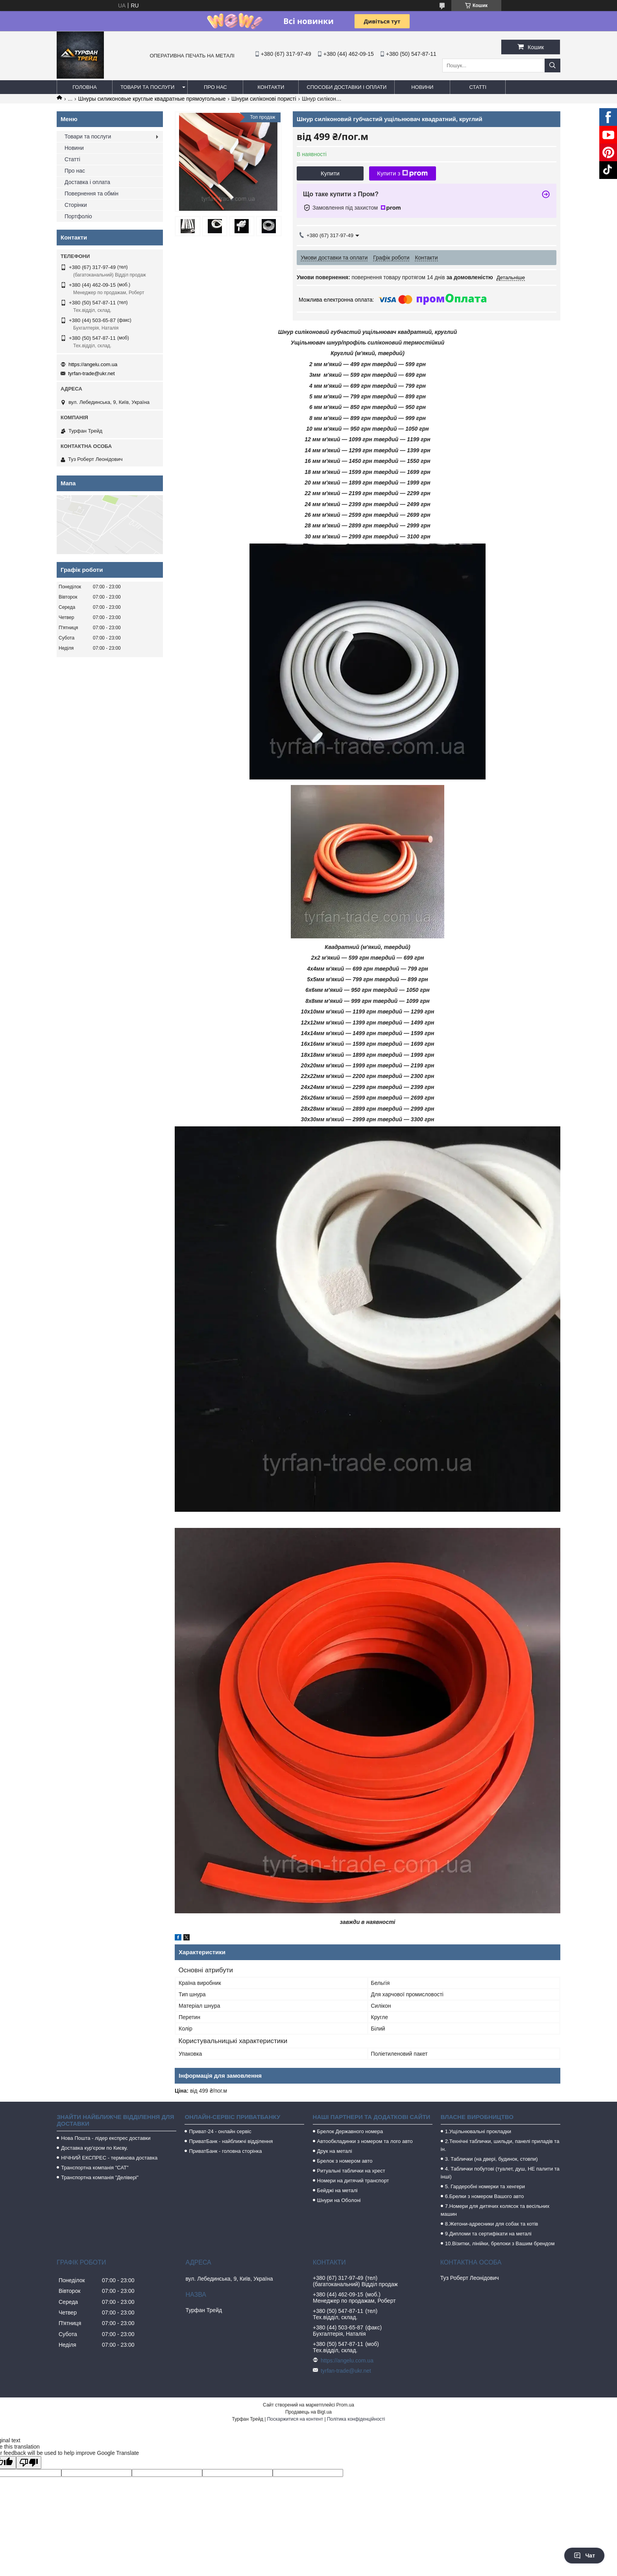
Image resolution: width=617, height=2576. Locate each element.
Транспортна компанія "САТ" (94, 2168)
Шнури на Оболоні (339, 2200)
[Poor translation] (28, 2462)
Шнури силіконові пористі (263, 99)
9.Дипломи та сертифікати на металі (488, 2234)
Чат (584, 2555)
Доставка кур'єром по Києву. (94, 2148)
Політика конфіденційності (356, 2419)
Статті (478, 87)
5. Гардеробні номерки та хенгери (485, 2186)
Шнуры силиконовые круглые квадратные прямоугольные (152, 99)
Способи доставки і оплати (346, 87)
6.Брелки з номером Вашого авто (484, 2196)
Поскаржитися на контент (295, 2419)
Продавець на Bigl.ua (308, 2412)
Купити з (402, 173)
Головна (84, 87)
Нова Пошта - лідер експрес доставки (105, 2138)
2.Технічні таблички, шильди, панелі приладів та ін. (500, 2145)
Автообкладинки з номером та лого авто (365, 2141)
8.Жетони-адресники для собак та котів (491, 2224)
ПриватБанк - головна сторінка (225, 2151)
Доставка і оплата (87, 182)
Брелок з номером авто (345, 2161)
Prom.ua (345, 2405)
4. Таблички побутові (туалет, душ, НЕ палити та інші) (500, 2173)
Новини (422, 87)
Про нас (215, 87)
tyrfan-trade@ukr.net (91, 373)
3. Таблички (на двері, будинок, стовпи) (491, 2159)
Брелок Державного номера (350, 2131)
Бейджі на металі (337, 2190)
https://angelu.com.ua (92, 364)
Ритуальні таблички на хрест (351, 2171)
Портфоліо (78, 216)
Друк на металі (334, 2151)
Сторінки (76, 205)
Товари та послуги (147, 87)
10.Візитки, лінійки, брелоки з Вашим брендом (500, 2243)
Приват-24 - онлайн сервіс (220, 2131)
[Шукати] (552, 65)
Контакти (270, 87)
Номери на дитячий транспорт (353, 2181)
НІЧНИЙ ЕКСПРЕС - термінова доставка (109, 2158)
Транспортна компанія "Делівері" (100, 2177)
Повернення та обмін (91, 193)
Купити (330, 173)
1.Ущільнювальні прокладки (478, 2131)
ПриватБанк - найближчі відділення (231, 2141)
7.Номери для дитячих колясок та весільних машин (495, 2210)
